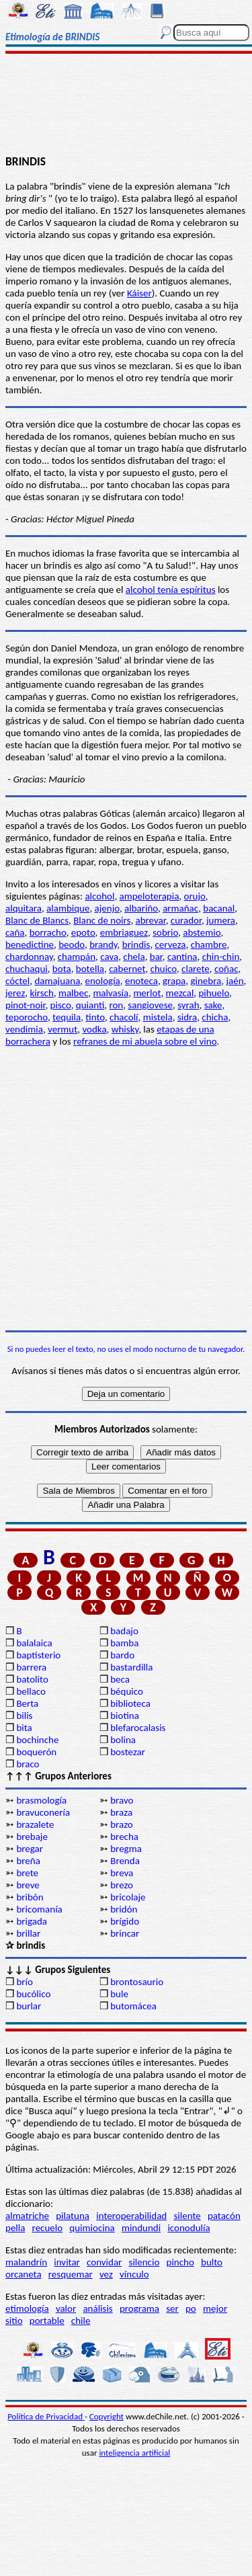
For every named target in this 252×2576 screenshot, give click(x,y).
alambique (67, 908)
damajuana (57, 981)
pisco (60, 1005)
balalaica (34, 1643)
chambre (209, 944)
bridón (123, 1909)
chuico (164, 969)
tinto (95, 1017)
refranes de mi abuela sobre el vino (144, 1041)
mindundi (141, 2228)
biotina (124, 1715)
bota (61, 969)
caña (14, 932)
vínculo (134, 2274)
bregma (126, 1849)
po (190, 2308)
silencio (144, 2262)
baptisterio (38, 1655)
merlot (147, 993)
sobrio (165, 932)
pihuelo (213, 993)
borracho (48, 932)
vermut (62, 1029)
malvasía (110, 993)
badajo (124, 1631)
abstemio (201, 932)
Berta (27, 1703)
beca (120, 1679)
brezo (121, 1885)
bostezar (127, 1752)
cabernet (127, 969)
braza (121, 1812)
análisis (97, 2308)
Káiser (139, 293)
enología (102, 981)
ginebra (205, 981)
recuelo (47, 2228)
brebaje (32, 1836)
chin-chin (221, 957)
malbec (73, 993)
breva (121, 1873)
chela (133, 957)
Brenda (125, 1861)
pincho (180, 2262)
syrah (188, 1005)
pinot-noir (25, 1005)
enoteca (141, 981)
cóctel (17, 981)
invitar (67, 2262)
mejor (215, 2308)
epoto (83, 932)
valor (66, 2308)
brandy (103, 944)
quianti (90, 1005)
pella (15, 2228)
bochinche (37, 1740)
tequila (66, 1017)
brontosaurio (136, 1982)
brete (27, 1873)
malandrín (26, 2262)
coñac (226, 969)
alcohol (99, 896)
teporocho (26, 1017)
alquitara (23, 908)
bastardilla (131, 1667)
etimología (27, 2308)
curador (186, 920)
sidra (187, 1017)
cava (109, 957)
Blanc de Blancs (37, 920)
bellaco (31, 1691)
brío (24, 1982)
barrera (31, 1667)
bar (156, 957)
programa (139, 2308)
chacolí (124, 1017)
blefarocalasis (137, 1728)
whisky (125, 1029)
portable (47, 2321)
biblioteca (130, 1703)
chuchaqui (26, 969)
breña (28, 1861)
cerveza (170, 944)
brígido (124, 1921)
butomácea (133, 2006)
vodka (94, 1029)
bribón (29, 1897)
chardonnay (29, 957)
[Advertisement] (126, 105)
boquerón (36, 1752)
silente (186, 2216)
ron (116, 1005)
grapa (174, 981)
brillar (28, 1933)
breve (27, 1885)
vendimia (24, 1029)
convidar (104, 2262)
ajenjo (107, 908)
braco (27, 1764)
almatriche (27, 2216)
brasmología (41, 1800)
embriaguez (124, 932)
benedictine (29, 944)
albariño (141, 908)
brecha (124, 1836)
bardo (122, 1655)
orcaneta (23, 2274)
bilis (24, 1715)
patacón (224, 2216)
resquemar (70, 2274)
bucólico (33, 1994)
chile (81, 2321)
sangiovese (150, 1005)
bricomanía (39, 1909)
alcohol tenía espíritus (171, 589)
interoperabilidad (131, 2216)
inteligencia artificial (134, 2453)
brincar (124, 1933)
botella (90, 969)
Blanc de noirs (101, 920)
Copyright (106, 2416)
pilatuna (72, 2216)
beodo (71, 944)
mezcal (180, 993)
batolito (32, 1679)
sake (213, 1005)
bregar (29, 1849)
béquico (126, 1691)
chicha (215, 1017)
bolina (123, 1740)
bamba (124, 1643)
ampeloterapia (149, 896)
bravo (121, 1800)
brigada (31, 1921)
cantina (182, 957)
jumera (220, 920)
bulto (211, 2262)
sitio (14, 2321)
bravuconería (43, 1812)
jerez (15, 993)
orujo (194, 896)
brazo (121, 1824)
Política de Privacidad (46, 2416)
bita (24, 1728)
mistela (158, 1017)
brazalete (35, 1824)
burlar (28, 2006)
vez (106, 2274)
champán (76, 957)
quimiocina (91, 2228)
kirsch (41, 993)
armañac (180, 908)
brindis (136, 944)
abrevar (151, 920)
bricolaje (127, 1897)
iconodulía (188, 2228)
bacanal (219, 908)
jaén (234, 981)
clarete (195, 969)
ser (172, 2308)
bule (119, 1994)
